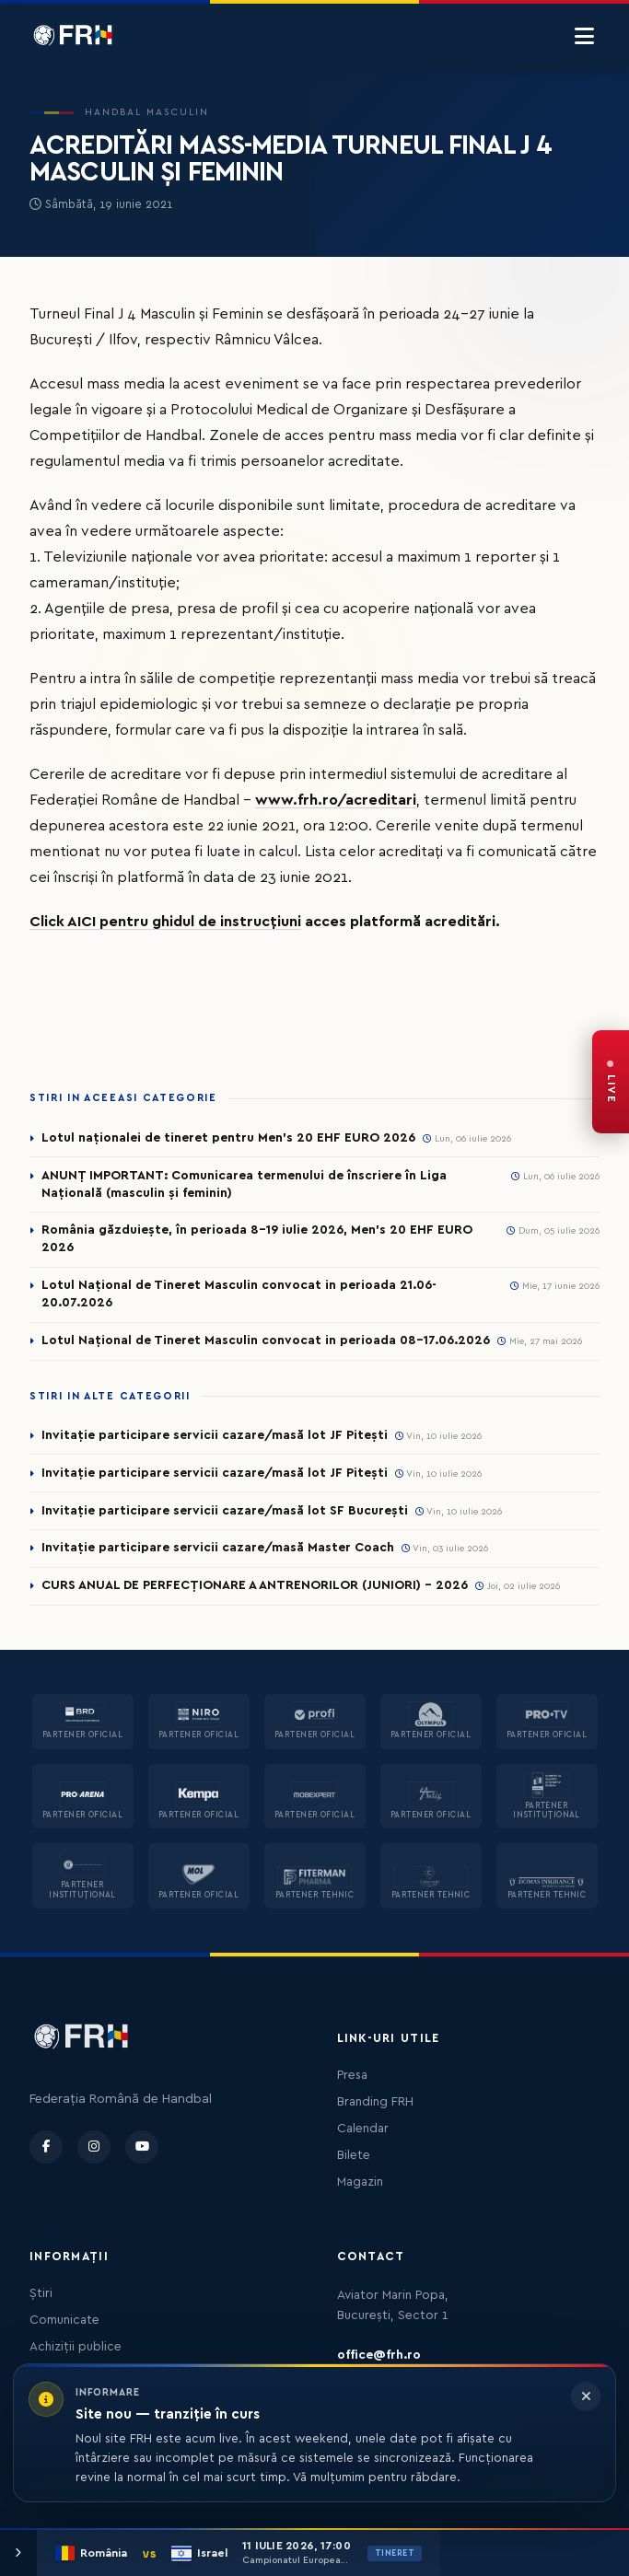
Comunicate (64, 2320)
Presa (352, 2075)
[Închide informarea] (585, 2396)
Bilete (353, 2155)
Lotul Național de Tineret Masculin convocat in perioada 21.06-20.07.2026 (239, 1294)
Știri (40, 2293)
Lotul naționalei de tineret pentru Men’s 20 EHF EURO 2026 (228, 1137)
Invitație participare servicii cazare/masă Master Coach (217, 1547)
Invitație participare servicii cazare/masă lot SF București (224, 1510)
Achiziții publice (75, 2346)
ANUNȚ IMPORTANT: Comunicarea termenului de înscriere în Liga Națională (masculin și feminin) (244, 1184)
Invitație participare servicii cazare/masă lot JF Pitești (214, 1435)
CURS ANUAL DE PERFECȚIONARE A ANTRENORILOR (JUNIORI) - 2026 (254, 1585)
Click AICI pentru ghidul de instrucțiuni (165, 921)
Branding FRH (375, 2101)
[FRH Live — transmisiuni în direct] (610, 1081)
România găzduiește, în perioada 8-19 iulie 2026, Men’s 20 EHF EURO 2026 (256, 1239)
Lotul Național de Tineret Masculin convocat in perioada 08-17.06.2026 (265, 1340)
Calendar (363, 2128)
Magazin (360, 2182)
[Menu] (584, 37)
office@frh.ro (379, 2355)
